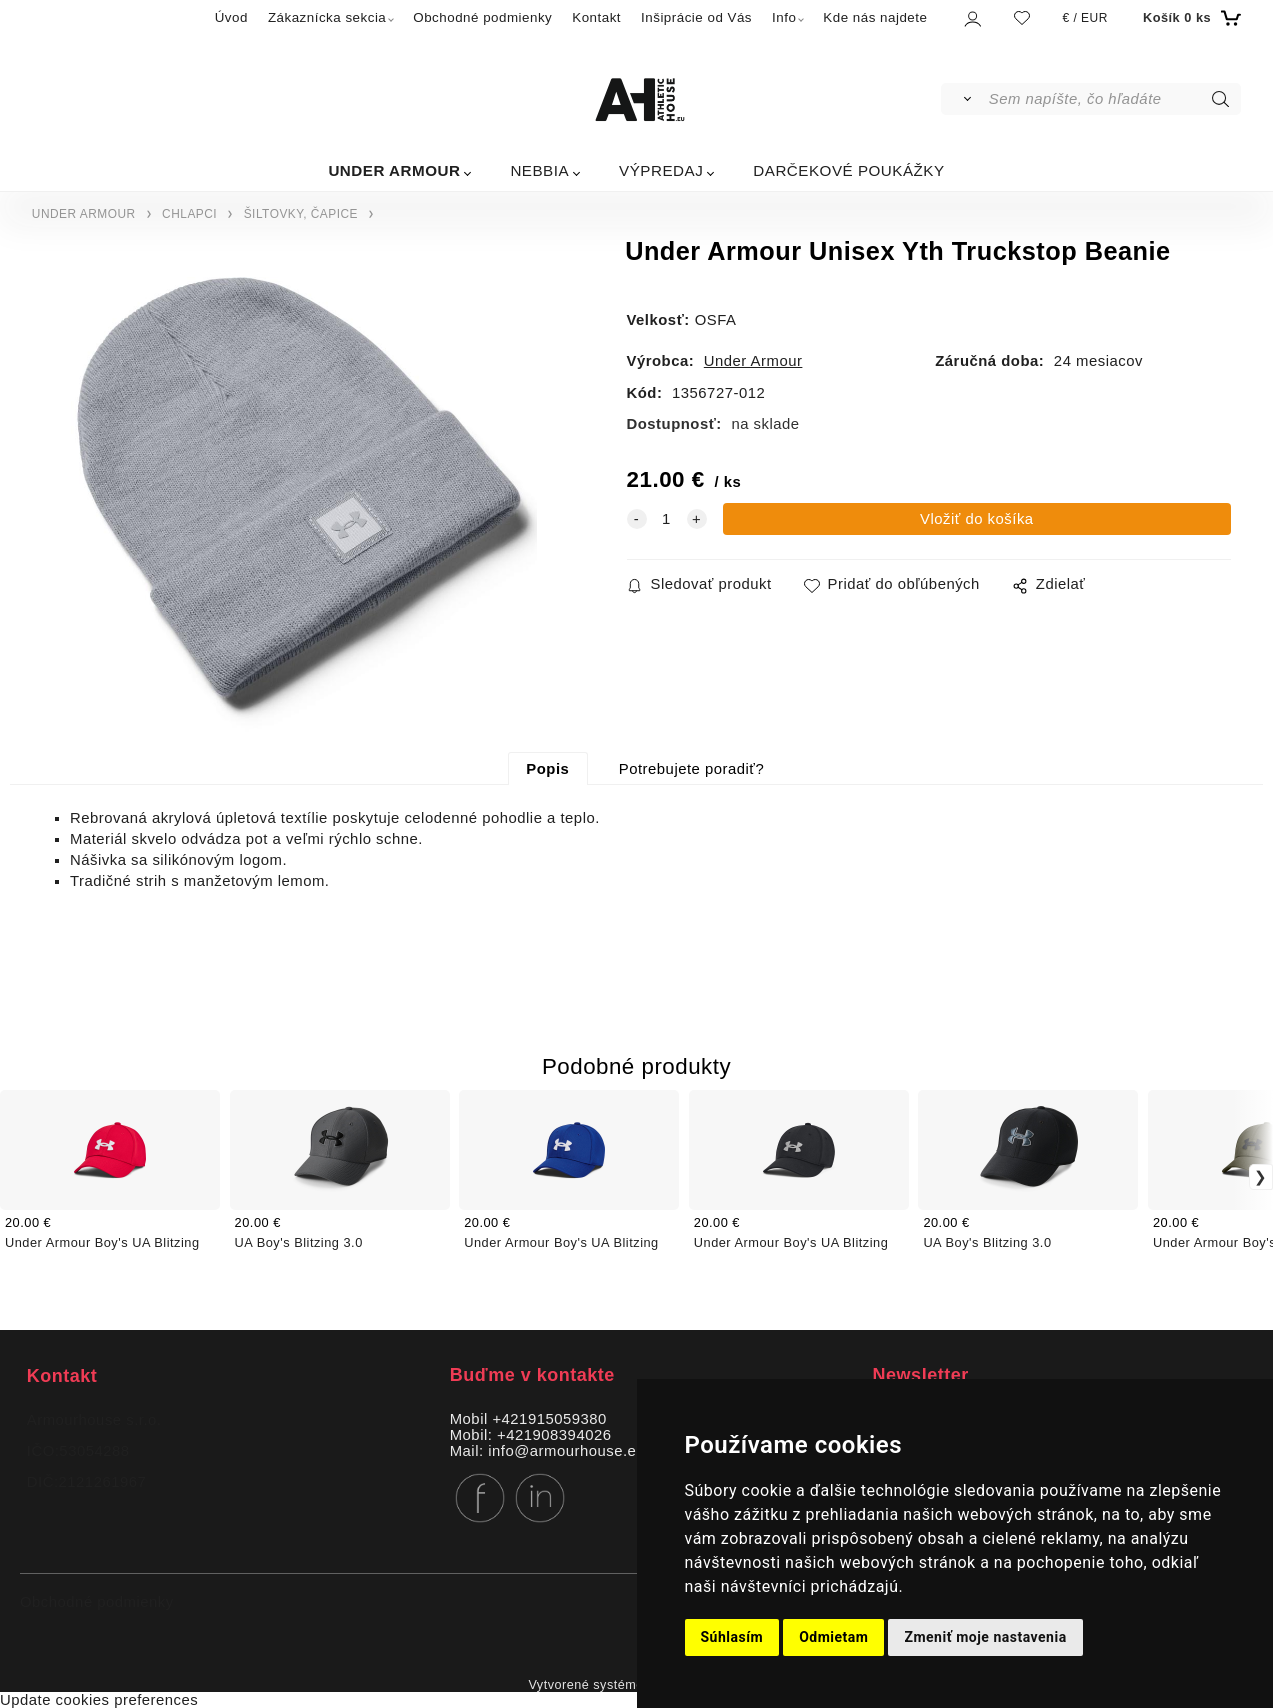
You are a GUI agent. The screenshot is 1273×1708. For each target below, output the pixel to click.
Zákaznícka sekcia (327, 17)
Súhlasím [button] (732, 1637)
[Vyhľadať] (963, 99)
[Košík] (1189, 18)
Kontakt (596, 17)
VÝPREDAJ (661, 170)
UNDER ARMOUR (394, 170)
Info (784, 17)
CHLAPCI (189, 214)
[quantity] (667, 519)
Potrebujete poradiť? (691, 769)
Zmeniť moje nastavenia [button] (985, 1637)
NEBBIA (539, 170)
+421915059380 (549, 1419)
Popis (547, 769)
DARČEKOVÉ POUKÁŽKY (848, 170)
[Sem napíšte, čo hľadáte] (1113, 99)
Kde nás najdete (875, 17)
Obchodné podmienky (482, 17)
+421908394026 (554, 1435)
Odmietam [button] (833, 1637)
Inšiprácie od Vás (696, 17)
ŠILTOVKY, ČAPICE (301, 214)
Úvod (231, 17)
